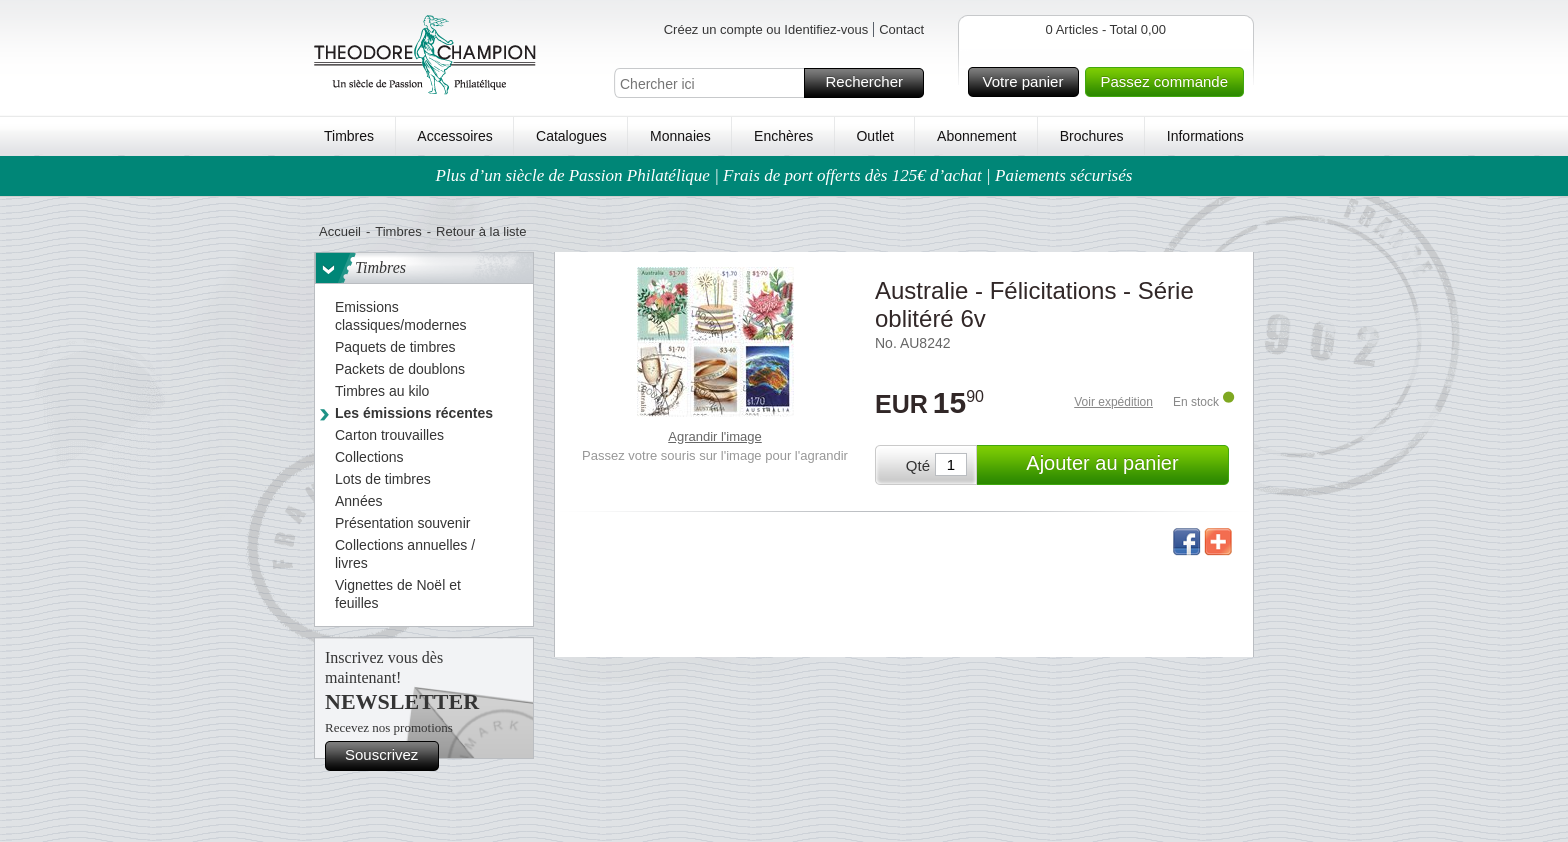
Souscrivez (389, 756)
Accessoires (454, 136)
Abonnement (976, 136)
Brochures (1092, 136)
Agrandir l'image (715, 436)
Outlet (874, 136)
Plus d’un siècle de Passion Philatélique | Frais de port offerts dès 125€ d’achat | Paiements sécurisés (784, 175)
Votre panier (1028, 82)
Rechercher (871, 83)
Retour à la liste (481, 231)
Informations (1205, 136)
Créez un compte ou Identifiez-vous (766, 29)
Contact (901, 29)
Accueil (340, 231)
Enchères (783, 136)
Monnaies (680, 136)
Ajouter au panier (1124, 465)
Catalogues (571, 136)
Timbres (349, 136)
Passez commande (1169, 82)
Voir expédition (1113, 402)
